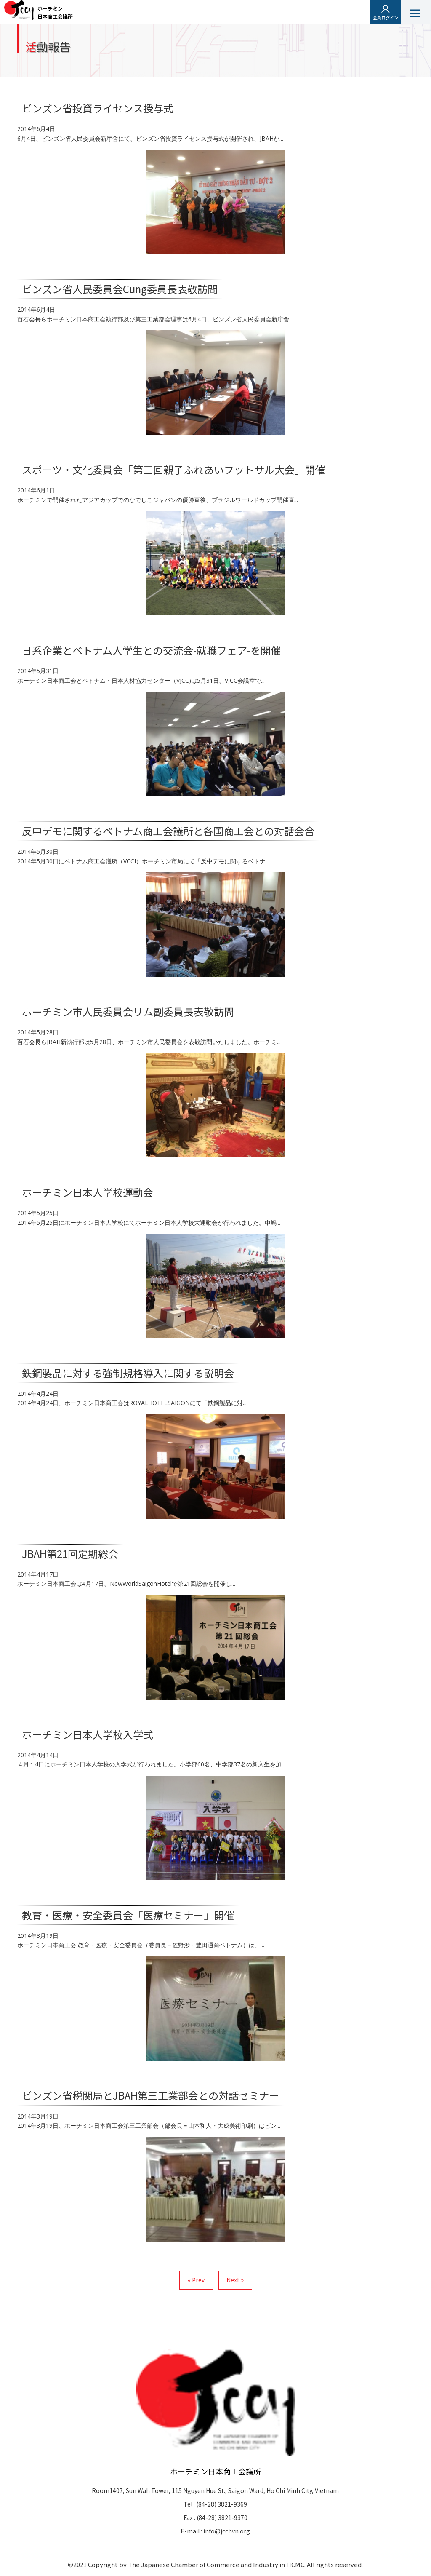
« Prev (196, 2280)
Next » (235, 2280)
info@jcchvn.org (226, 2531)
